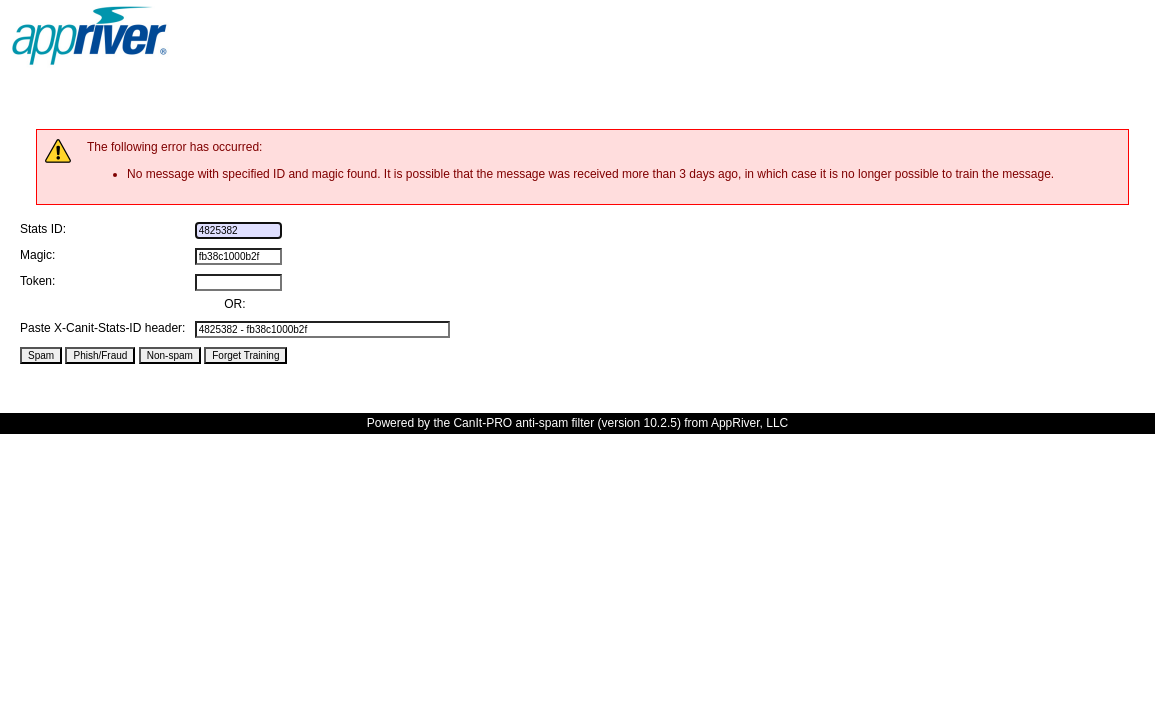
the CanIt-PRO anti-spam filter (513, 423)
